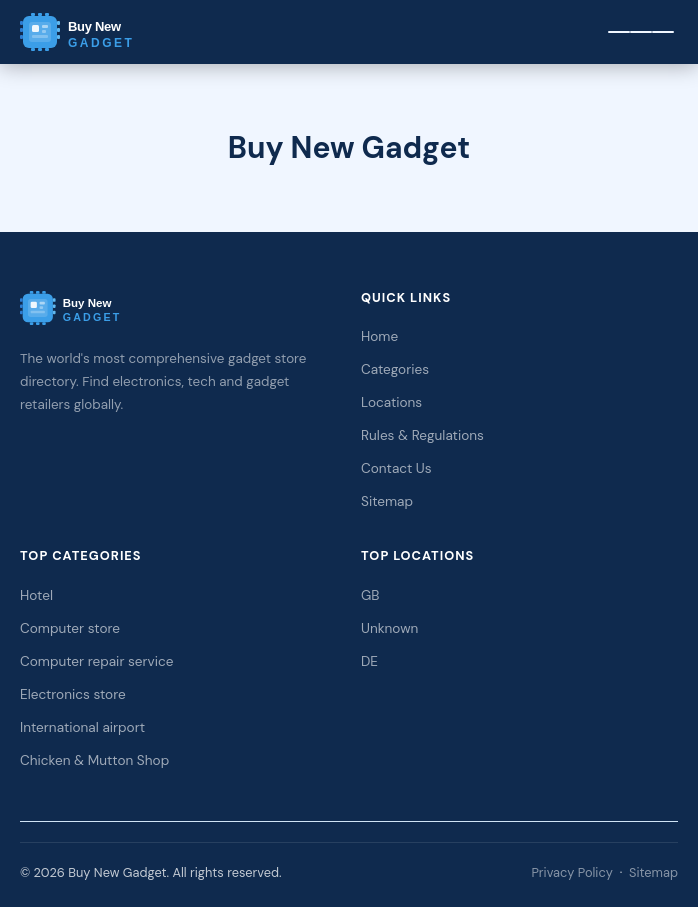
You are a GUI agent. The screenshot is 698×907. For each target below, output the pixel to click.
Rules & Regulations (422, 435)
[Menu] (641, 32)
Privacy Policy (571, 872)
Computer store (70, 628)
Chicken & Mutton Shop (94, 760)
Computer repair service (97, 661)
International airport (82, 727)
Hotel (36, 595)
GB (370, 595)
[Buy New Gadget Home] (110, 32)
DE (369, 661)
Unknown (389, 628)
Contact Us (396, 468)
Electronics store (73, 694)
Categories (395, 369)
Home (379, 336)
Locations (391, 402)
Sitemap (387, 501)
